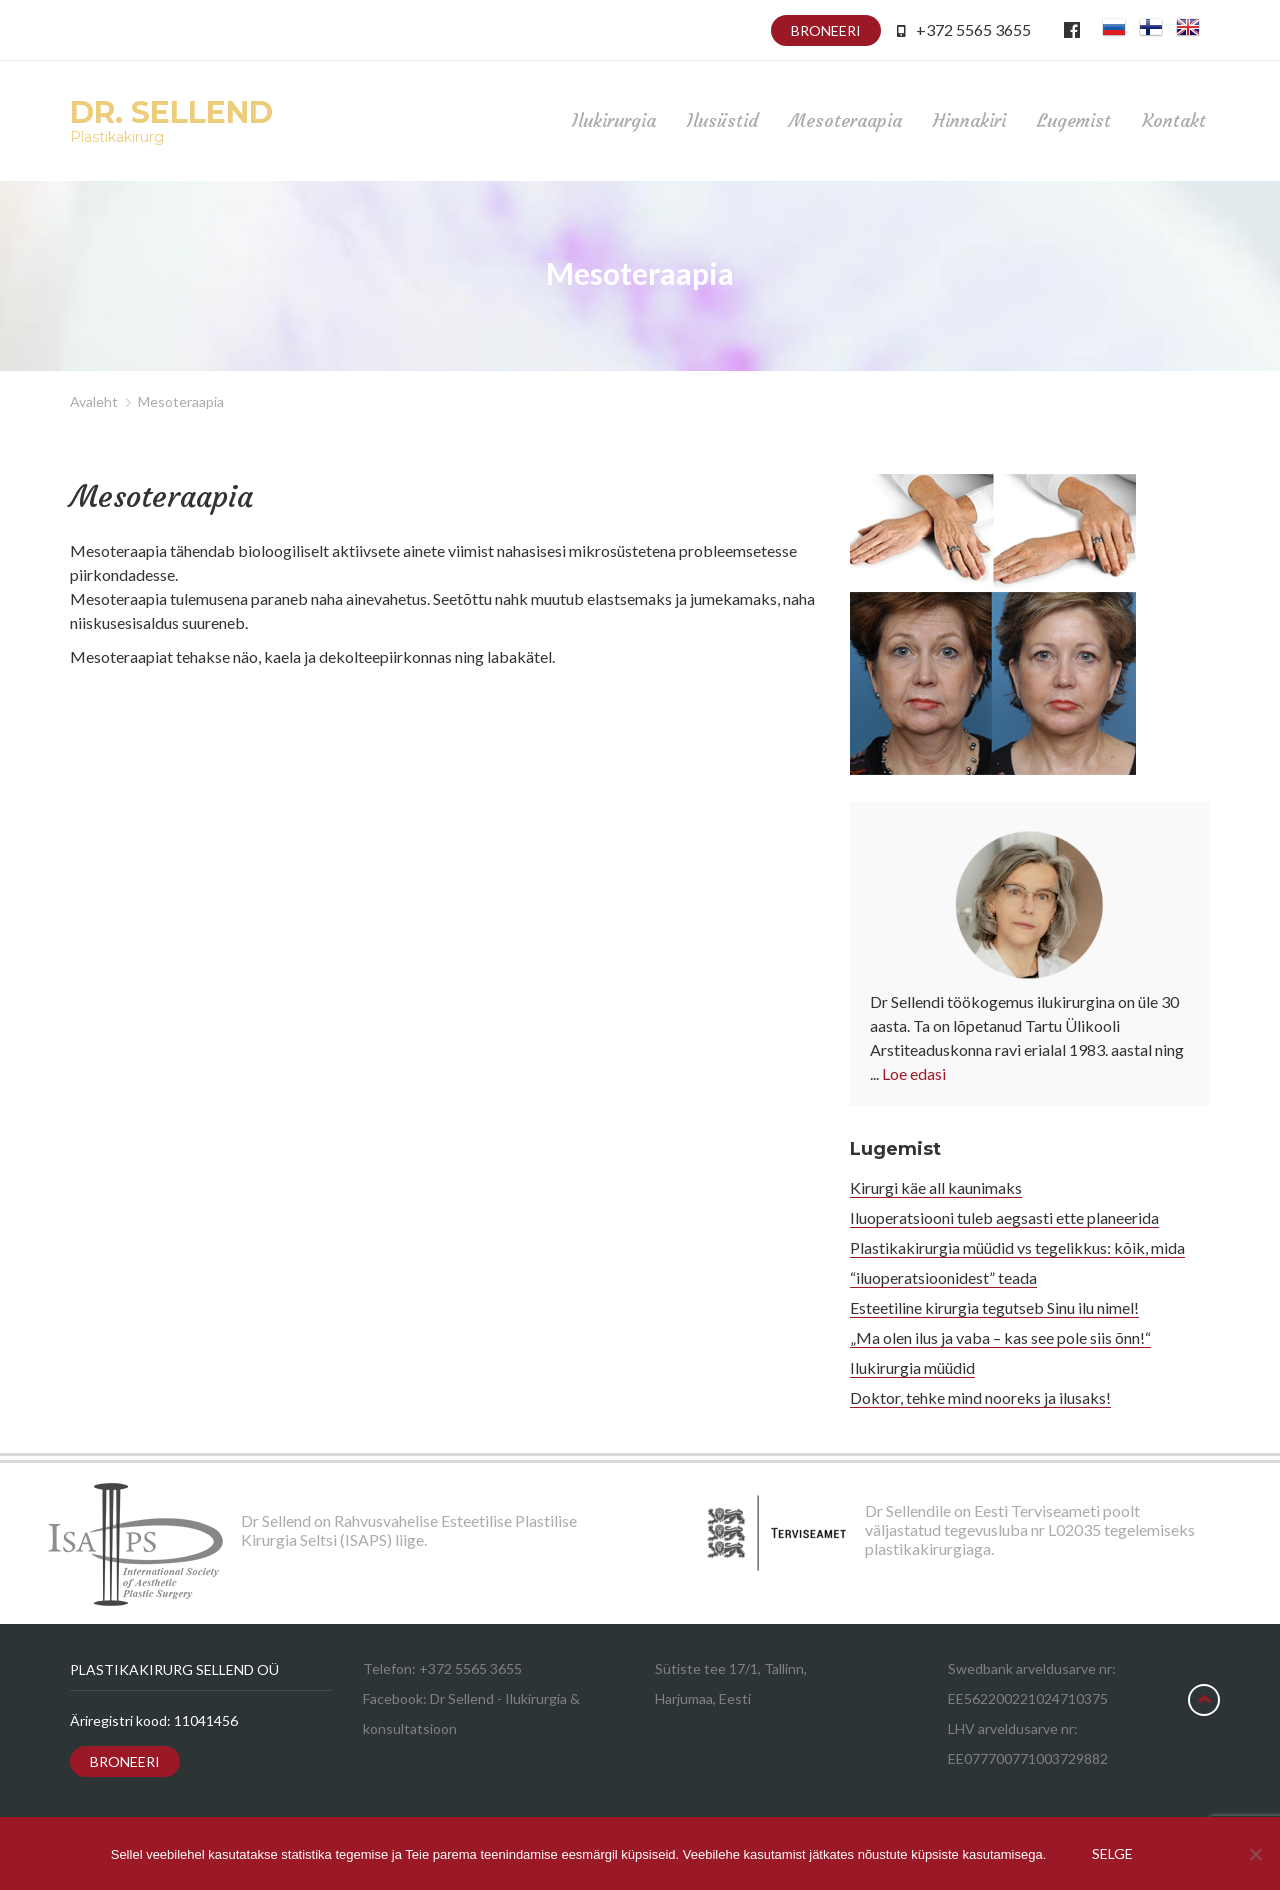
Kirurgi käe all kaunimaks (936, 1187)
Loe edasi (914, 1073)
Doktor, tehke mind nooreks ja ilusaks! (980, 1397)
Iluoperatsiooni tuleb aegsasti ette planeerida (1004, 1217)
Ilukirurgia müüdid (912, 1367)
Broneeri (826, 30)
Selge (1112, 1853)
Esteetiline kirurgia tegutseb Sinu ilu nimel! (994, 1307)
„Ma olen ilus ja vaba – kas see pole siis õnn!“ (1000, 1337)
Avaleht (94, 401)
